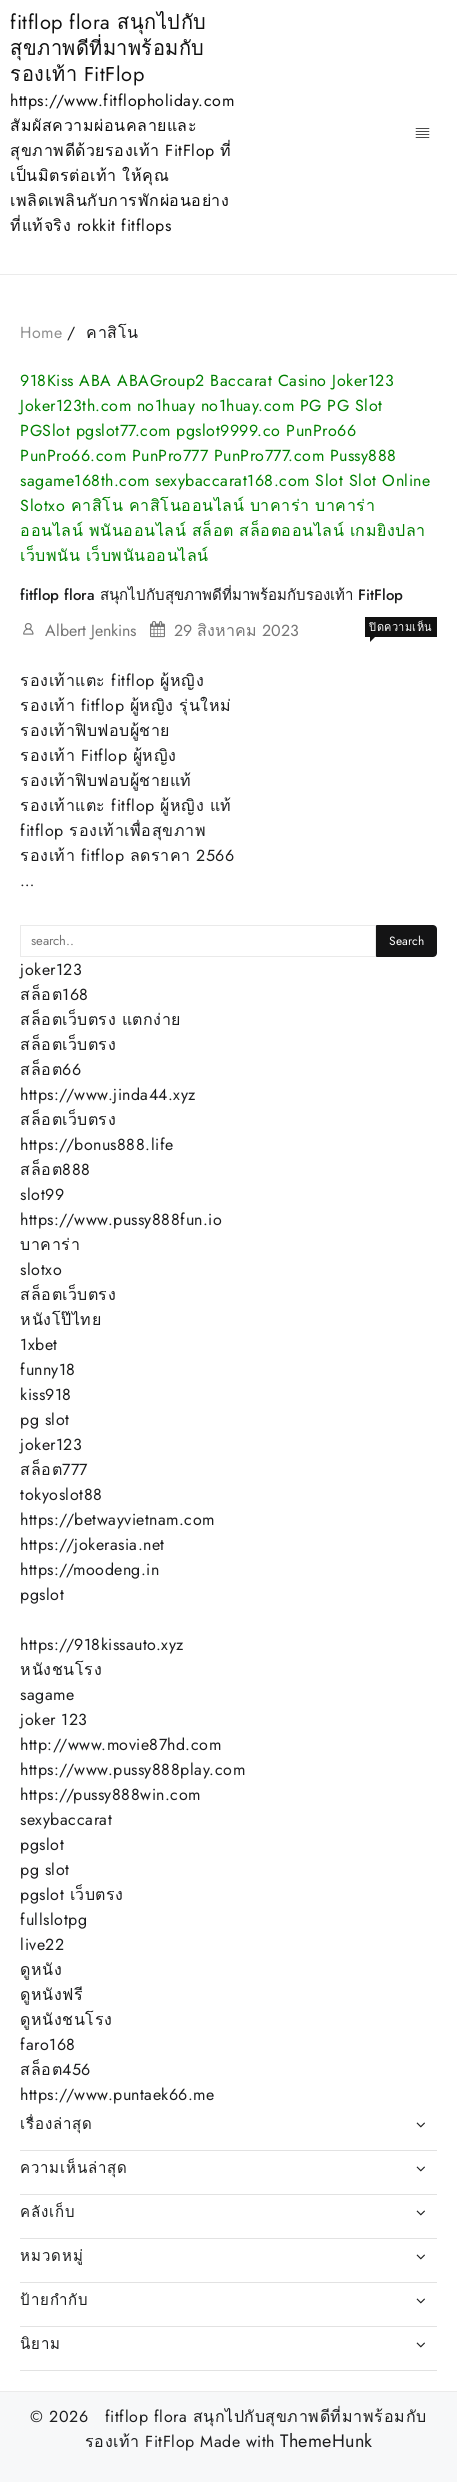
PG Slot (355, 405)
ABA (95, 380)
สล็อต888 (55, 1169)
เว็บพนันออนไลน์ (147, 555)
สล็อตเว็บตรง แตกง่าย (100, 1019)
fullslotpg (53, 1919)
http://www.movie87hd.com (120, 1744)
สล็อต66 (50, 1069)
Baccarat (241, 380)
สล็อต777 (54, 1469)
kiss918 (46, 1394)
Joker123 (363, 380)
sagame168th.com (85, 480)
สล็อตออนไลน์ (291, 530)
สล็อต (213, 530)
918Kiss (47, 380)
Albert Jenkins (90, 630)
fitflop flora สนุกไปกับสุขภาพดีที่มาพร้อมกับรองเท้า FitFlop (108, 48)
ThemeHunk (326, 2441)
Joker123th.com (75, 405)
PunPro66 (321, 430)
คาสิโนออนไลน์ (187, 505)
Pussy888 (363, 455)
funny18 (48, 1369)
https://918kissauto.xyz (102, 1644)
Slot (329, 480)
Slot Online (390, 480)
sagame (47, 1694)
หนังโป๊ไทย (60, 1319)
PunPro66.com (73, 455)
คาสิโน (97, 505)
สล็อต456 (55, 2069)
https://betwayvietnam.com (117, 1519)
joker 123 (54, 1719)
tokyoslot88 (61, 1494)
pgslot (42, 1594)
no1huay (166, 405)
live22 (42, 1944)
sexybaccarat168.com (232, 480)
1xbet (39, 1344)
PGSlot (45, 430)
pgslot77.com (123, 430)
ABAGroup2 (161, 380)
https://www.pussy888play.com (132, 1769)
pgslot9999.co (228, 430)
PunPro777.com (269, 455)
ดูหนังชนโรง (66, 2019)
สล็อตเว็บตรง (68, 1044)
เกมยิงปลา (388, 530)
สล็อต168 (54, 994)
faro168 (48, 2044)
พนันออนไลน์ (138, 530)
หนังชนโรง (61, 1669)
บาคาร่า (280, 505)
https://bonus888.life (97, 1144)
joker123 (51, 969)
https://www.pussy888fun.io (121, 1219)
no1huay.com (248, 405)
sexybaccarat (66, 1819)
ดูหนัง (41, 1969)
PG (311, 405)
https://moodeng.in (89, 1569)
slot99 (42, 1194)
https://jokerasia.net (92, 1544)
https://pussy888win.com (110, 1794)
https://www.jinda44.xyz (108, 1094)
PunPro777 (170, 455)
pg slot (45, 1419)
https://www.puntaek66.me (117, 2094)
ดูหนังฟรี (51, 1994)
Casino (302, 380)
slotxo (41, 1269)
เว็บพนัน (50, 555)
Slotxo (42, 505)
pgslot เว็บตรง (72, 1894)
